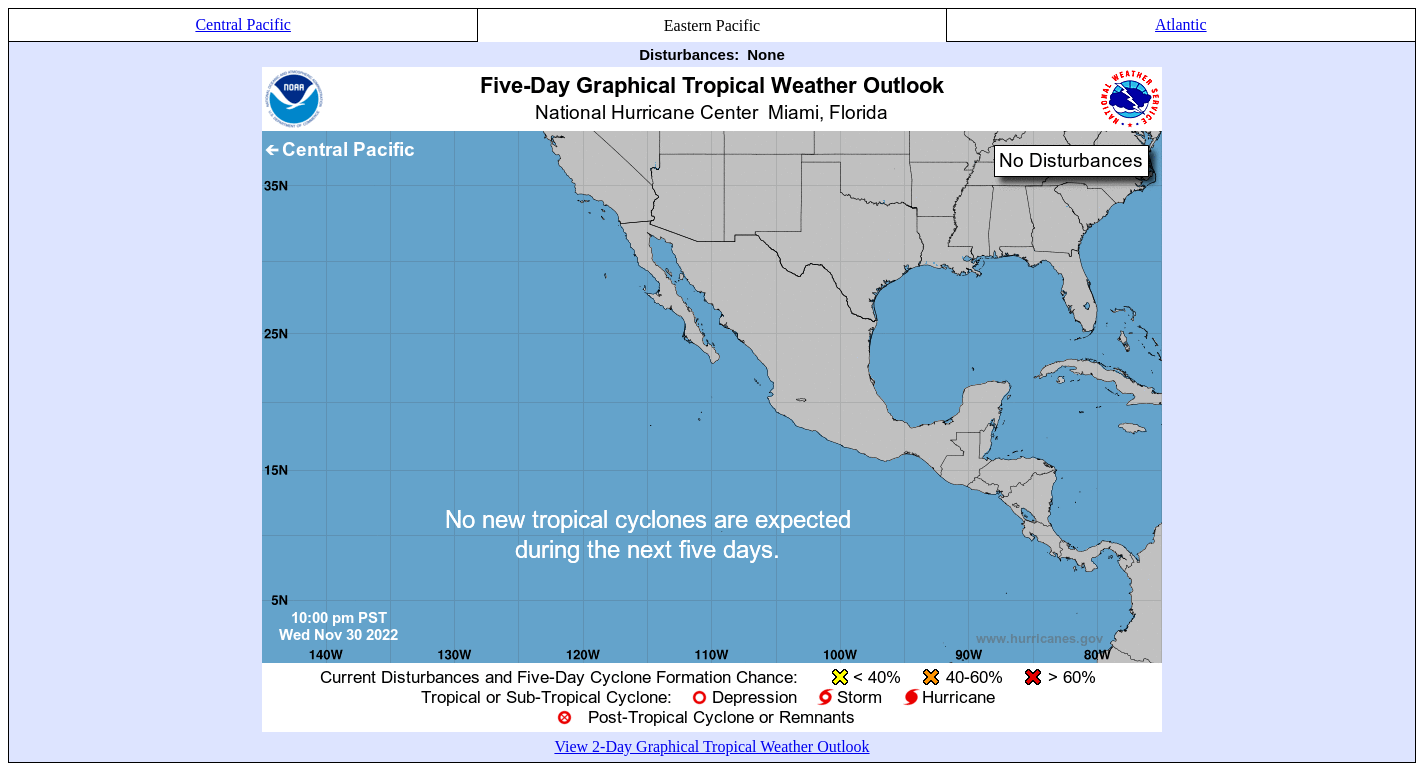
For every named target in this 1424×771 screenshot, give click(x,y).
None (766, 54)
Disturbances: (689, 54)
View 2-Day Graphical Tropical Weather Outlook (711, 746)
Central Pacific (243, 24)
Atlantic (1181, 24)
